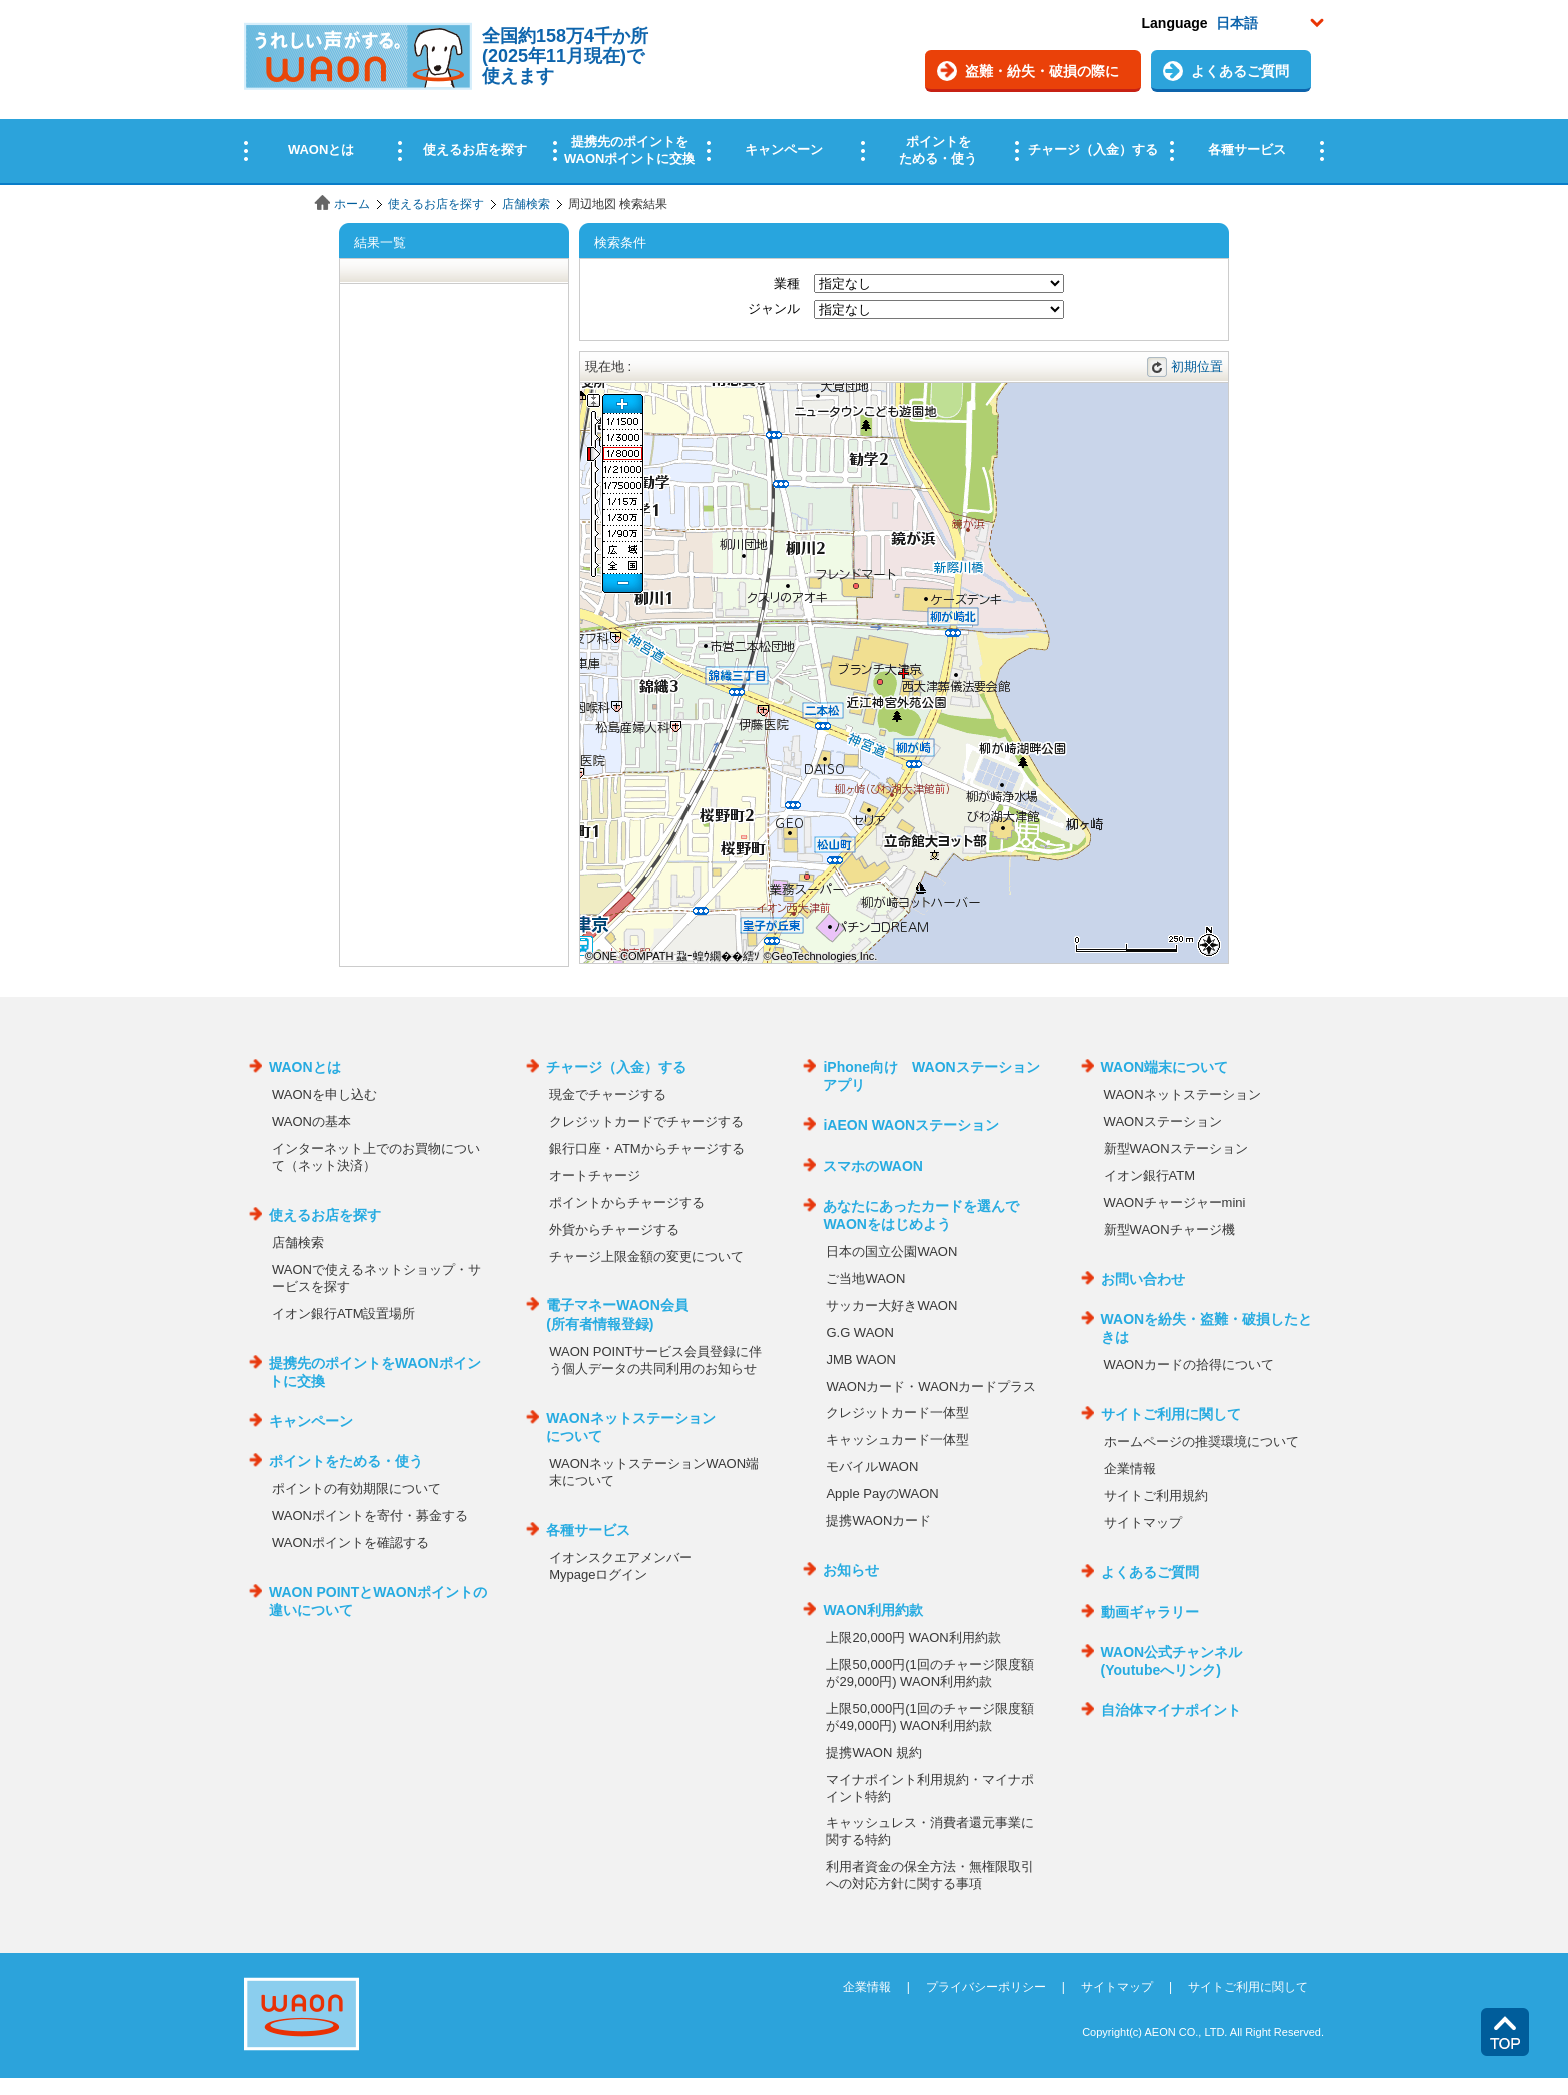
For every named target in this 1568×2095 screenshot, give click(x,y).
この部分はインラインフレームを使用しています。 (784, 92)
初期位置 (1197, 366)
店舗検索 (526, 204)
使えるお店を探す (436, 204)
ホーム (352, 204)
